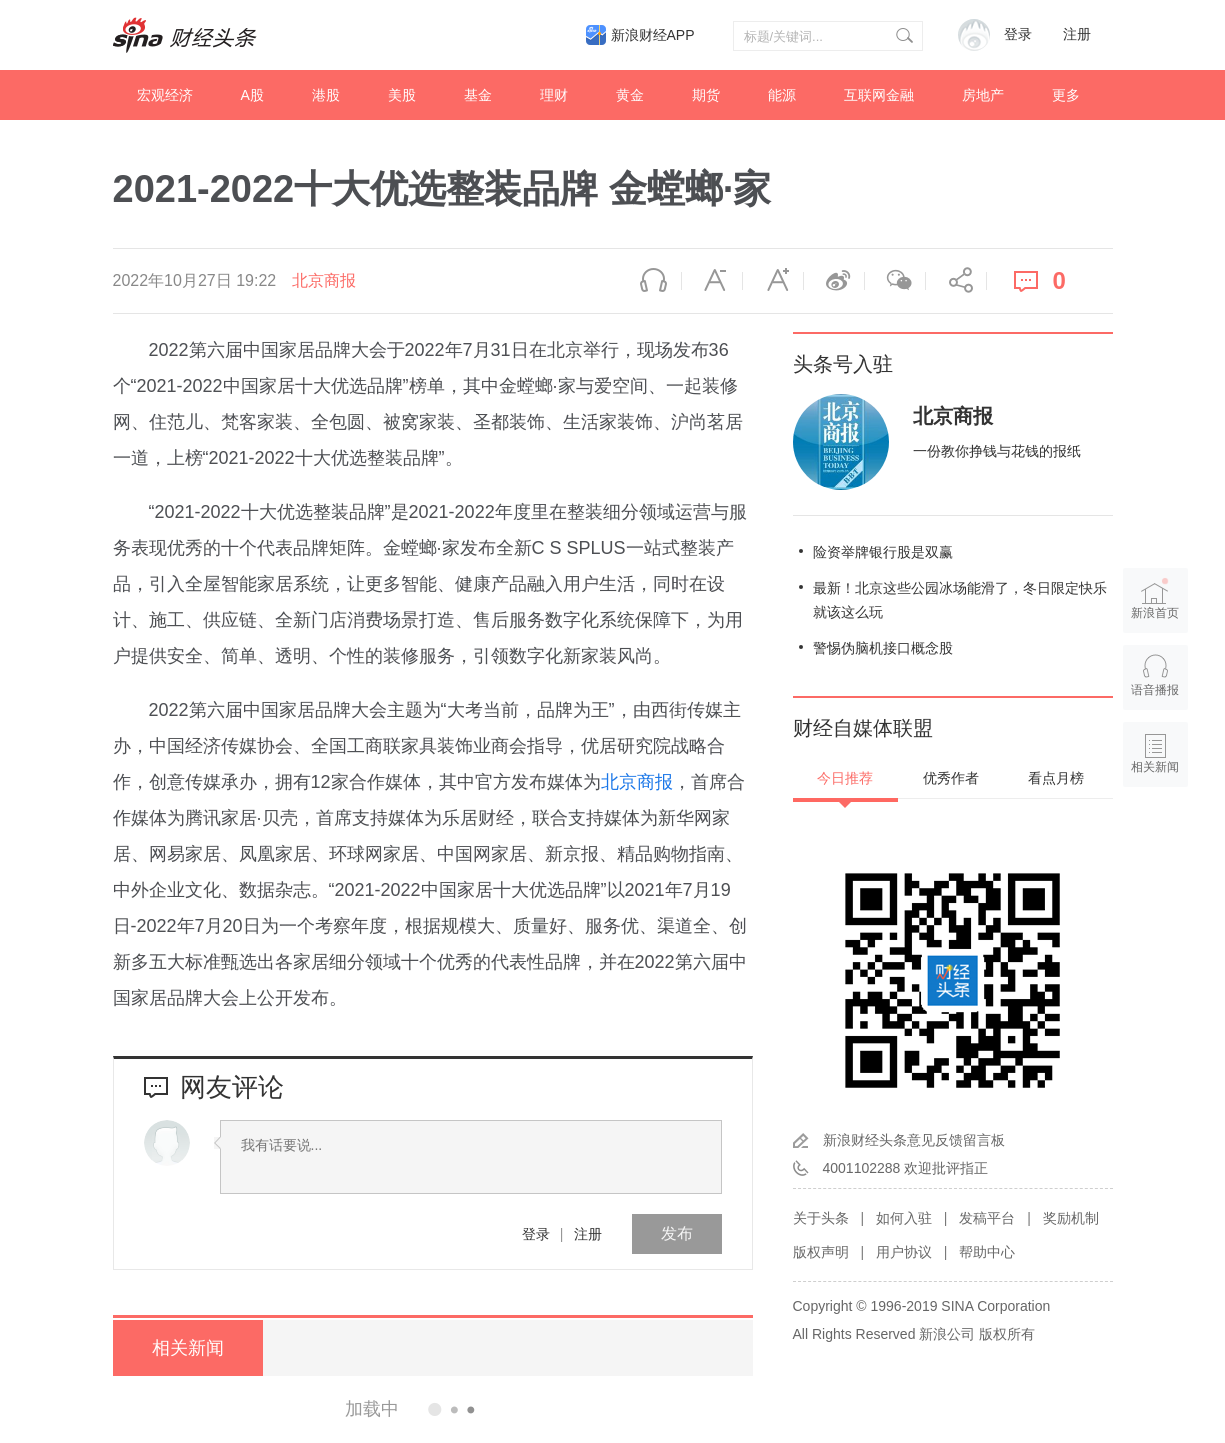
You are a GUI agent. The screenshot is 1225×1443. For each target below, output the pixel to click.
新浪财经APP (653, 35)
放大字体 (773, 281)
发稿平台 (987, 1218)
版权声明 (821, 1252)
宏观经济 (165, 95)
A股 (252, 95)
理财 (554, 95)
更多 (1066, 95)
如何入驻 (904, 1218)
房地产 (983, 95)
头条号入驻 (843, 364)
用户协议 (904, 1252)
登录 (536, 1234)
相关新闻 (188, 1348)
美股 (402, 95)
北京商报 (324, 280)
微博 (834, 281)
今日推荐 (845, 778)
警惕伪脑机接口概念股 (883, 648)
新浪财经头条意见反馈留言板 (914, 1140)
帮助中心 (987, 1252)
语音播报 (651, 281)
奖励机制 (1071, 1218)
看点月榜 (1056, 778)
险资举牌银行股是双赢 (883, 552)
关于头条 (821, 1218)
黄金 (630, 95)
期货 (706, 95)
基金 (478, 95)
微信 (895, 281)
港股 (326, 95)
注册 (1077, 34)
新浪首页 (1155, 598)
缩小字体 (712, 281)
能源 (782, 95)
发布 (677, 1233)
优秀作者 (951, 778)
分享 (956, 281)
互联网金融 (879, 95)
